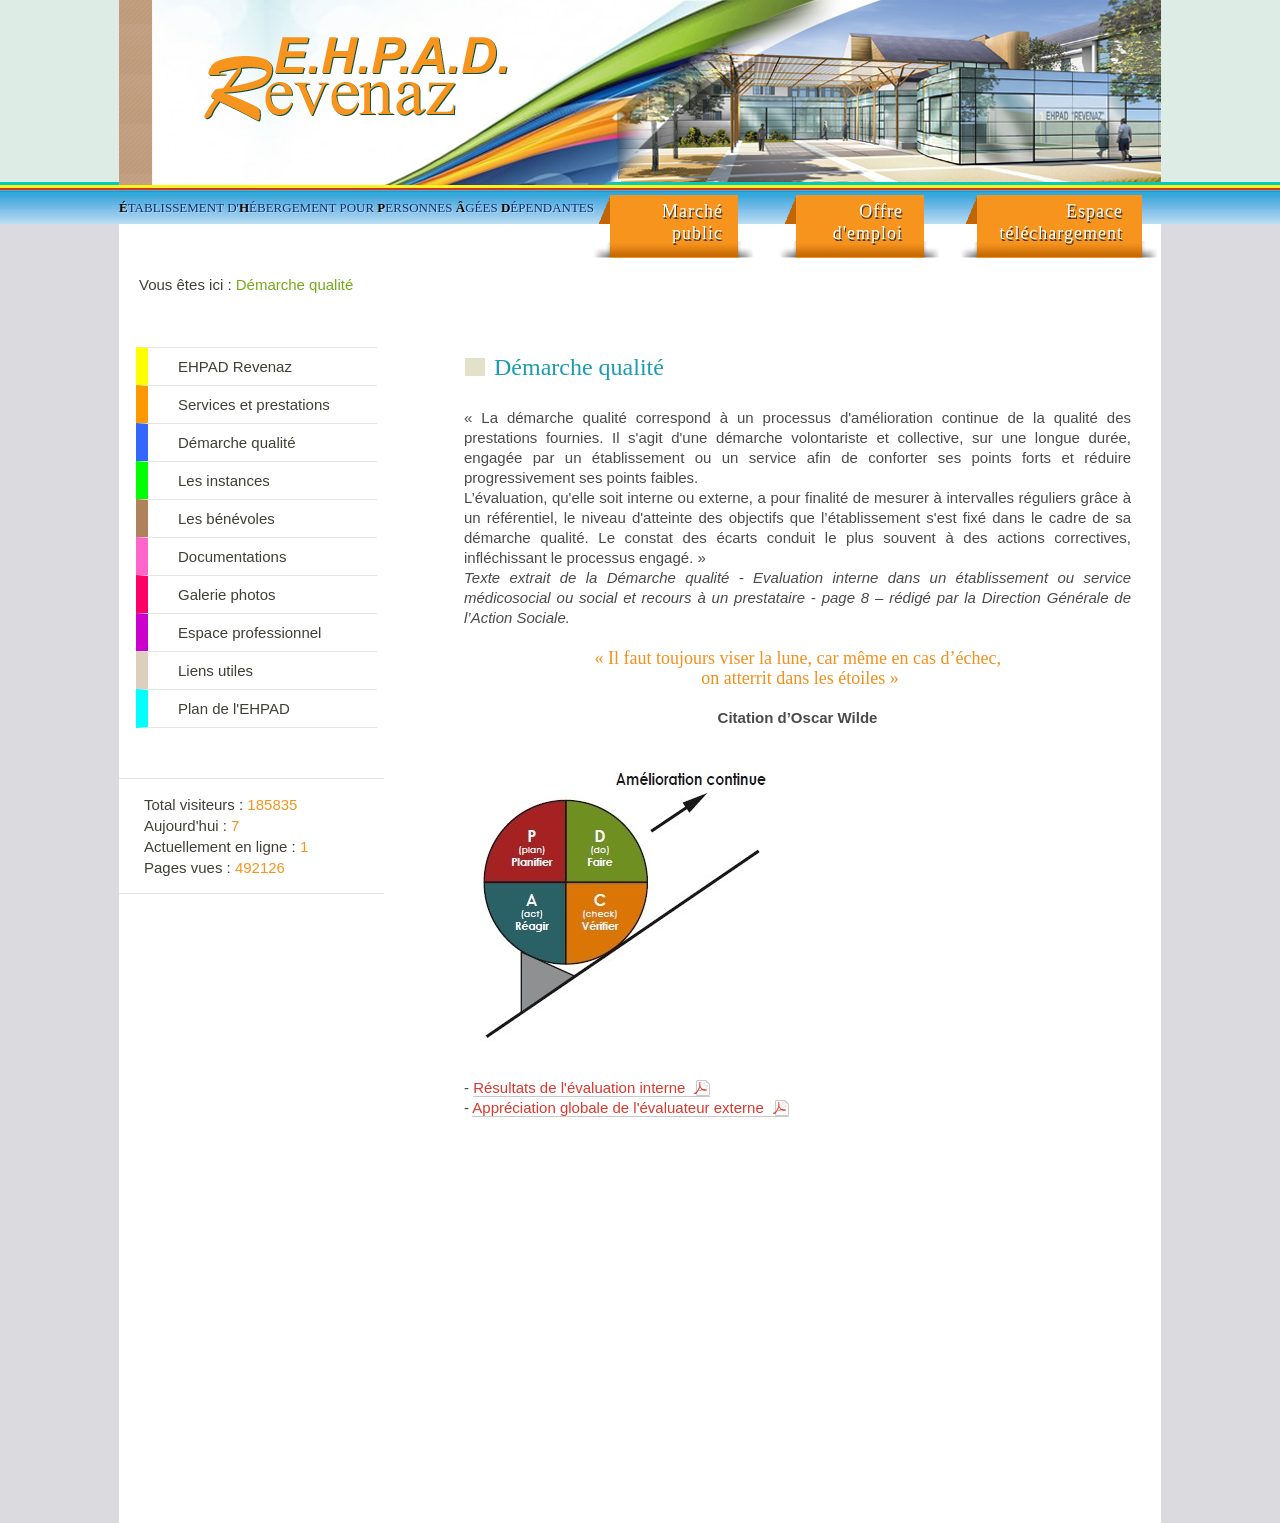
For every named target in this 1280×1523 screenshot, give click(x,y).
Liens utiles (215, 670)
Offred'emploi (868, 222)
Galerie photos (227, 594)
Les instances (224, 480)
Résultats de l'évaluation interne (579, 1087)
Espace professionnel (249, 632)
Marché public (692, 222)
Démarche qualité (295, 284)
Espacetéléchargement (1061, 222)
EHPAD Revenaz (235, 366)
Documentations (232, 556)
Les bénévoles (226, 518)
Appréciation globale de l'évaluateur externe (617, 1107)
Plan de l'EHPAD (234, 708)
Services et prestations (254, 404)
